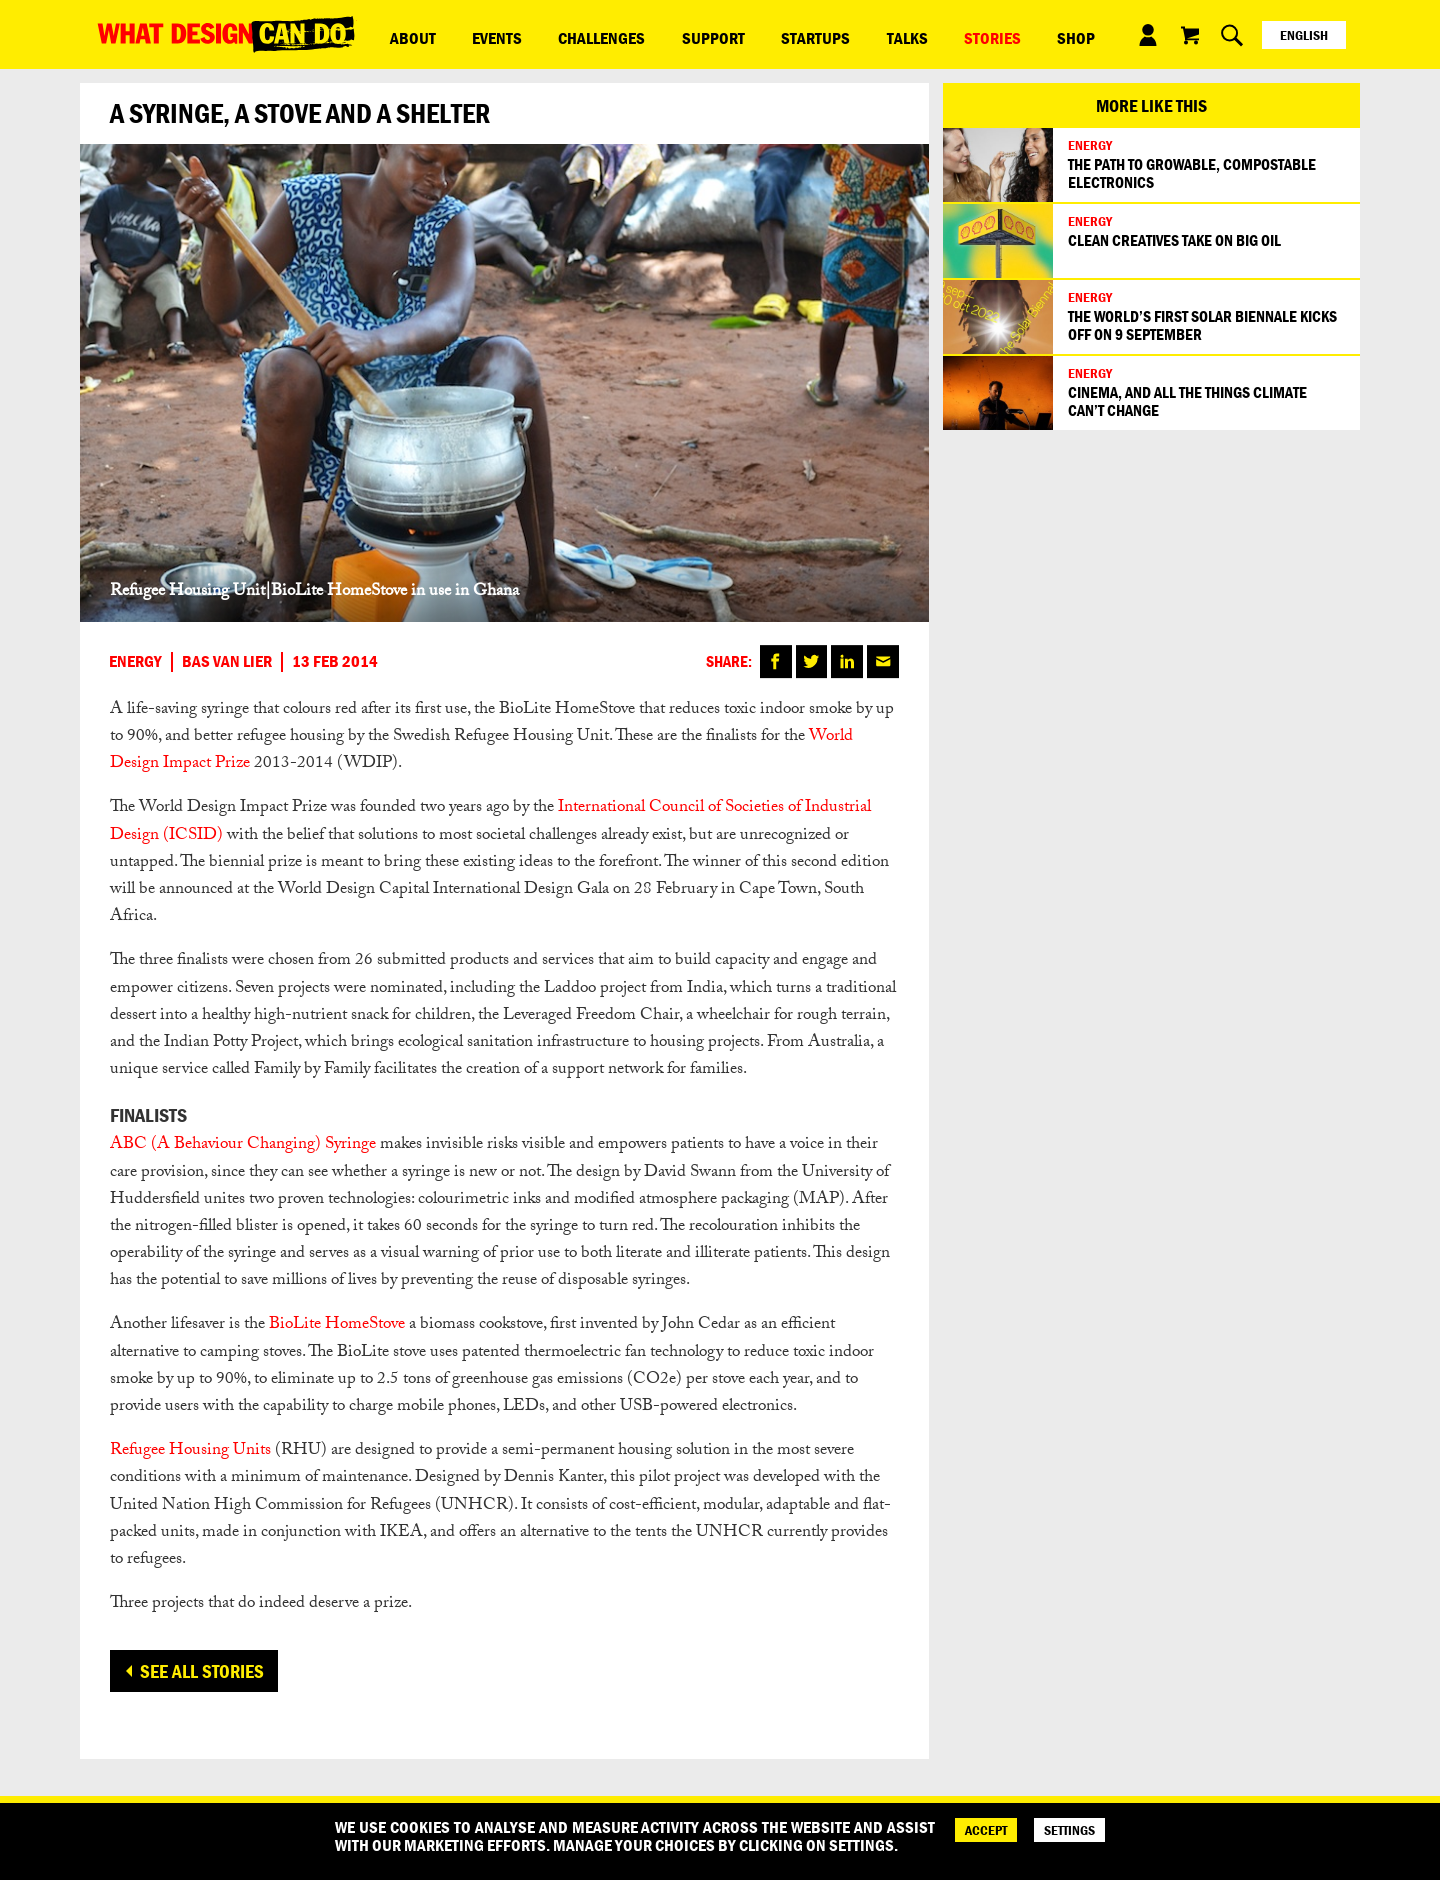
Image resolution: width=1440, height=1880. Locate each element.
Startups (719, 34)
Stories (853, 34)
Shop (916, 34)
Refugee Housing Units (190, 1451)
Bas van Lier (227, 662)
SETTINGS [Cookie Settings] (1069, 1830)
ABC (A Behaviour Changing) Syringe (243, 1145)
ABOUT (402, 34)
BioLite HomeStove (337, 1325)
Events (465, 34)
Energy (135, 662)
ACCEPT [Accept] (986, 1830)
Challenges (548, 34)
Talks (789, 34)
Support (638, 34)
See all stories (202, 1671)
